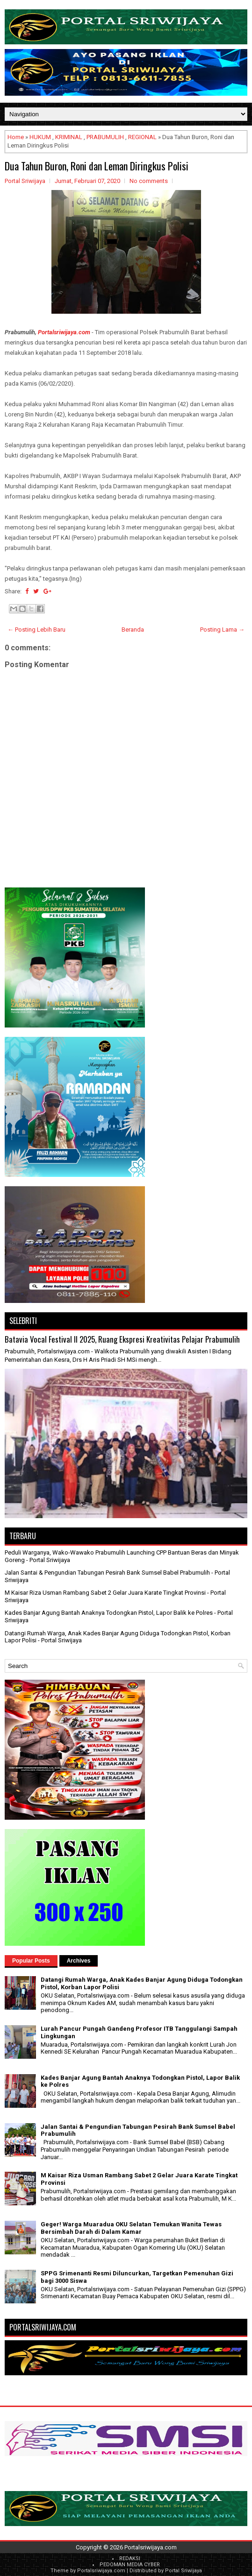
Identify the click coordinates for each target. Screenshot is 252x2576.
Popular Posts (31, 1960)
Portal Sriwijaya (183, 2571)
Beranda (133, 629)
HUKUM (40, 137)
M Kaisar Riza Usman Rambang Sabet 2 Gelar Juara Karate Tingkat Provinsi (105, 1592)
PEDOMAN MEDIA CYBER (130, 2565)
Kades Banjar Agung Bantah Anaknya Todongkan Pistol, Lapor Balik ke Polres (109, 1612)
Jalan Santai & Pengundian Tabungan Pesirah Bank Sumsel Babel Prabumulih (107, 1572)
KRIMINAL (68, 137)
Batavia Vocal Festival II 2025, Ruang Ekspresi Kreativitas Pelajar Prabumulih (122, 1339)
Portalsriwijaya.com (64, 332)
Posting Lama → (222, 629)
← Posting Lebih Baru (36, 629)
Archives (79, 1960)
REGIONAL (142, 137)
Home (15, 137)
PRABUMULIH (105, 137)
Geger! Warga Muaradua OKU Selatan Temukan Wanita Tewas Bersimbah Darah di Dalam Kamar (131, 2228)
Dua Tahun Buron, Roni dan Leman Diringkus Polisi (96, 165)
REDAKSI (129, 2558)
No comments (149, 180)
